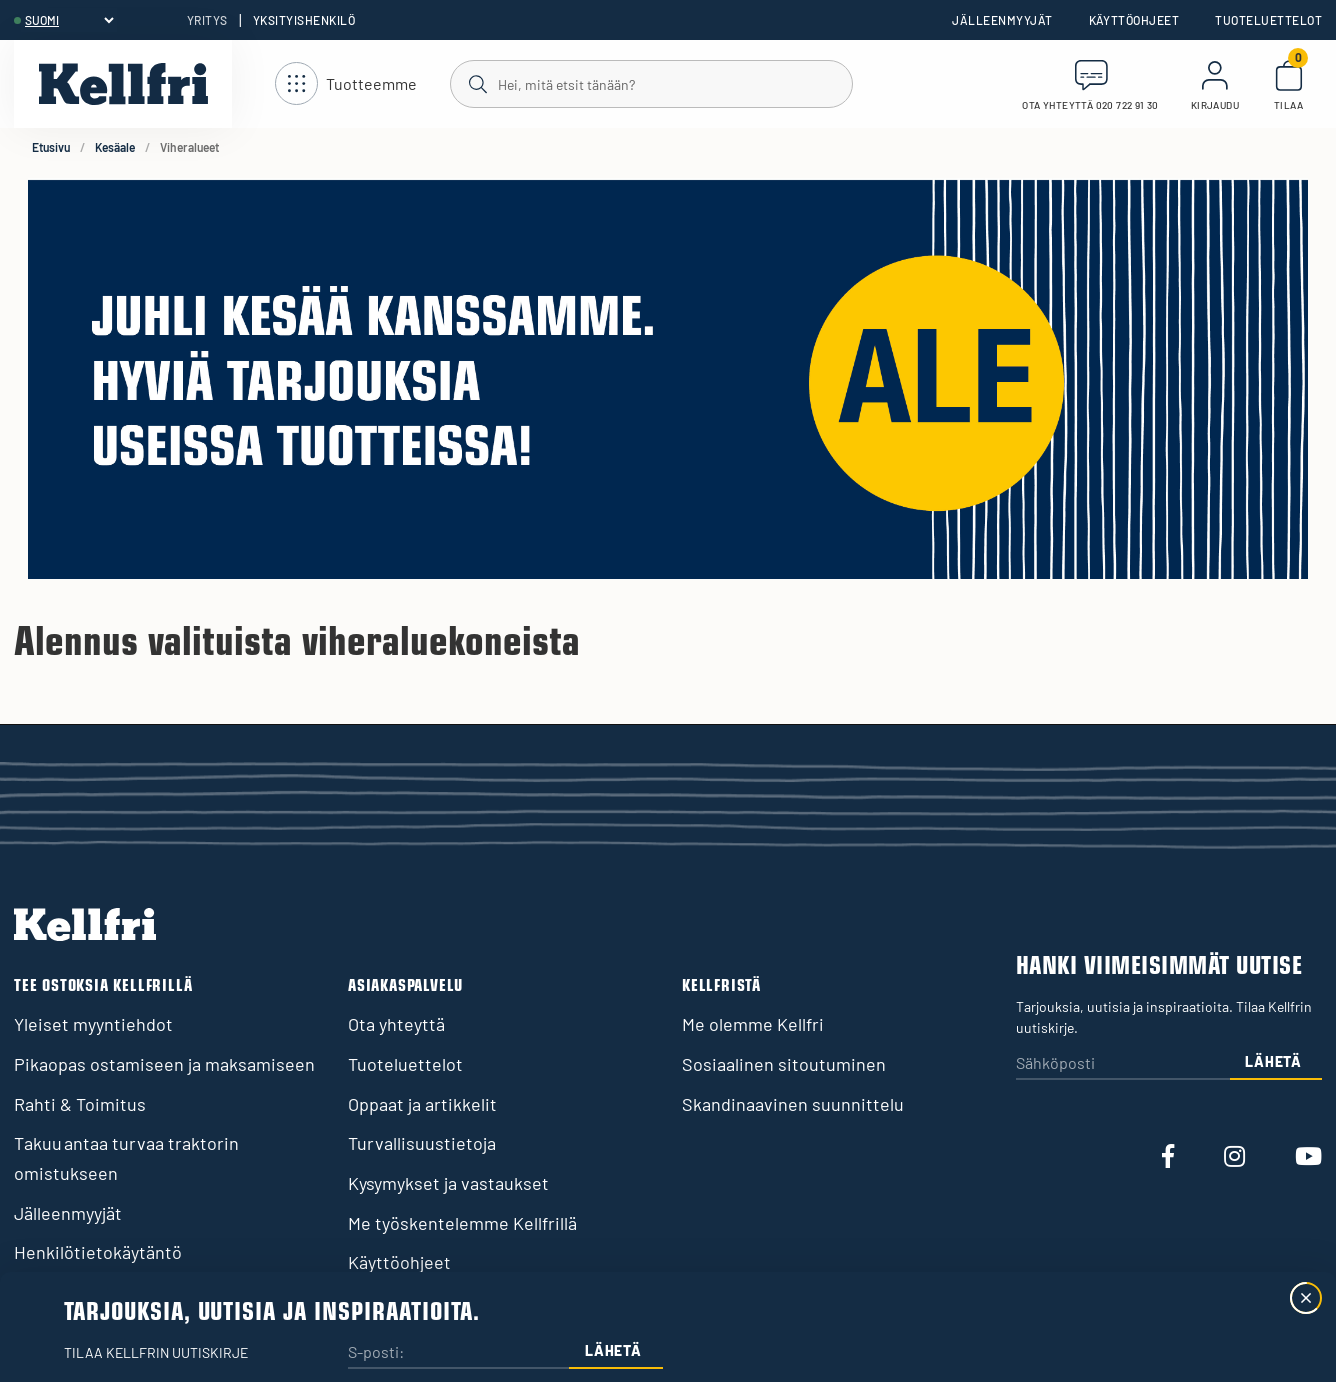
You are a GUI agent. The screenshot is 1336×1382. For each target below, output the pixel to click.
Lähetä (1273, 1061)
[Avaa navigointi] (346, 84)
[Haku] (650, 83)
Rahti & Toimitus (80, 1104)
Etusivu (51, 147)
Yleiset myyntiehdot (93, 1024)
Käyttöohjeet (1134, 20)
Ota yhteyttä (396, 1024)
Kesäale (115, 147)
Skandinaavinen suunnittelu (793, 1104)
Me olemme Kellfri (753, 1024)
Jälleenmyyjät (1002, 20)
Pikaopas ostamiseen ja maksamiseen (164, 1064)
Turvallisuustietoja (422, 1143)
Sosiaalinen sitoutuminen (784, 1064)
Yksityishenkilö (304, 20)
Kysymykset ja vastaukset (448, 1183)
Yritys (207, 20)
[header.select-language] (69, 20)
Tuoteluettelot (1268, 20)
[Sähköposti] (1123, 1064)
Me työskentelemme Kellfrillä (462, 1223)
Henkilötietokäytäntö (98, 1252)
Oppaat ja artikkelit (422, 1104)
